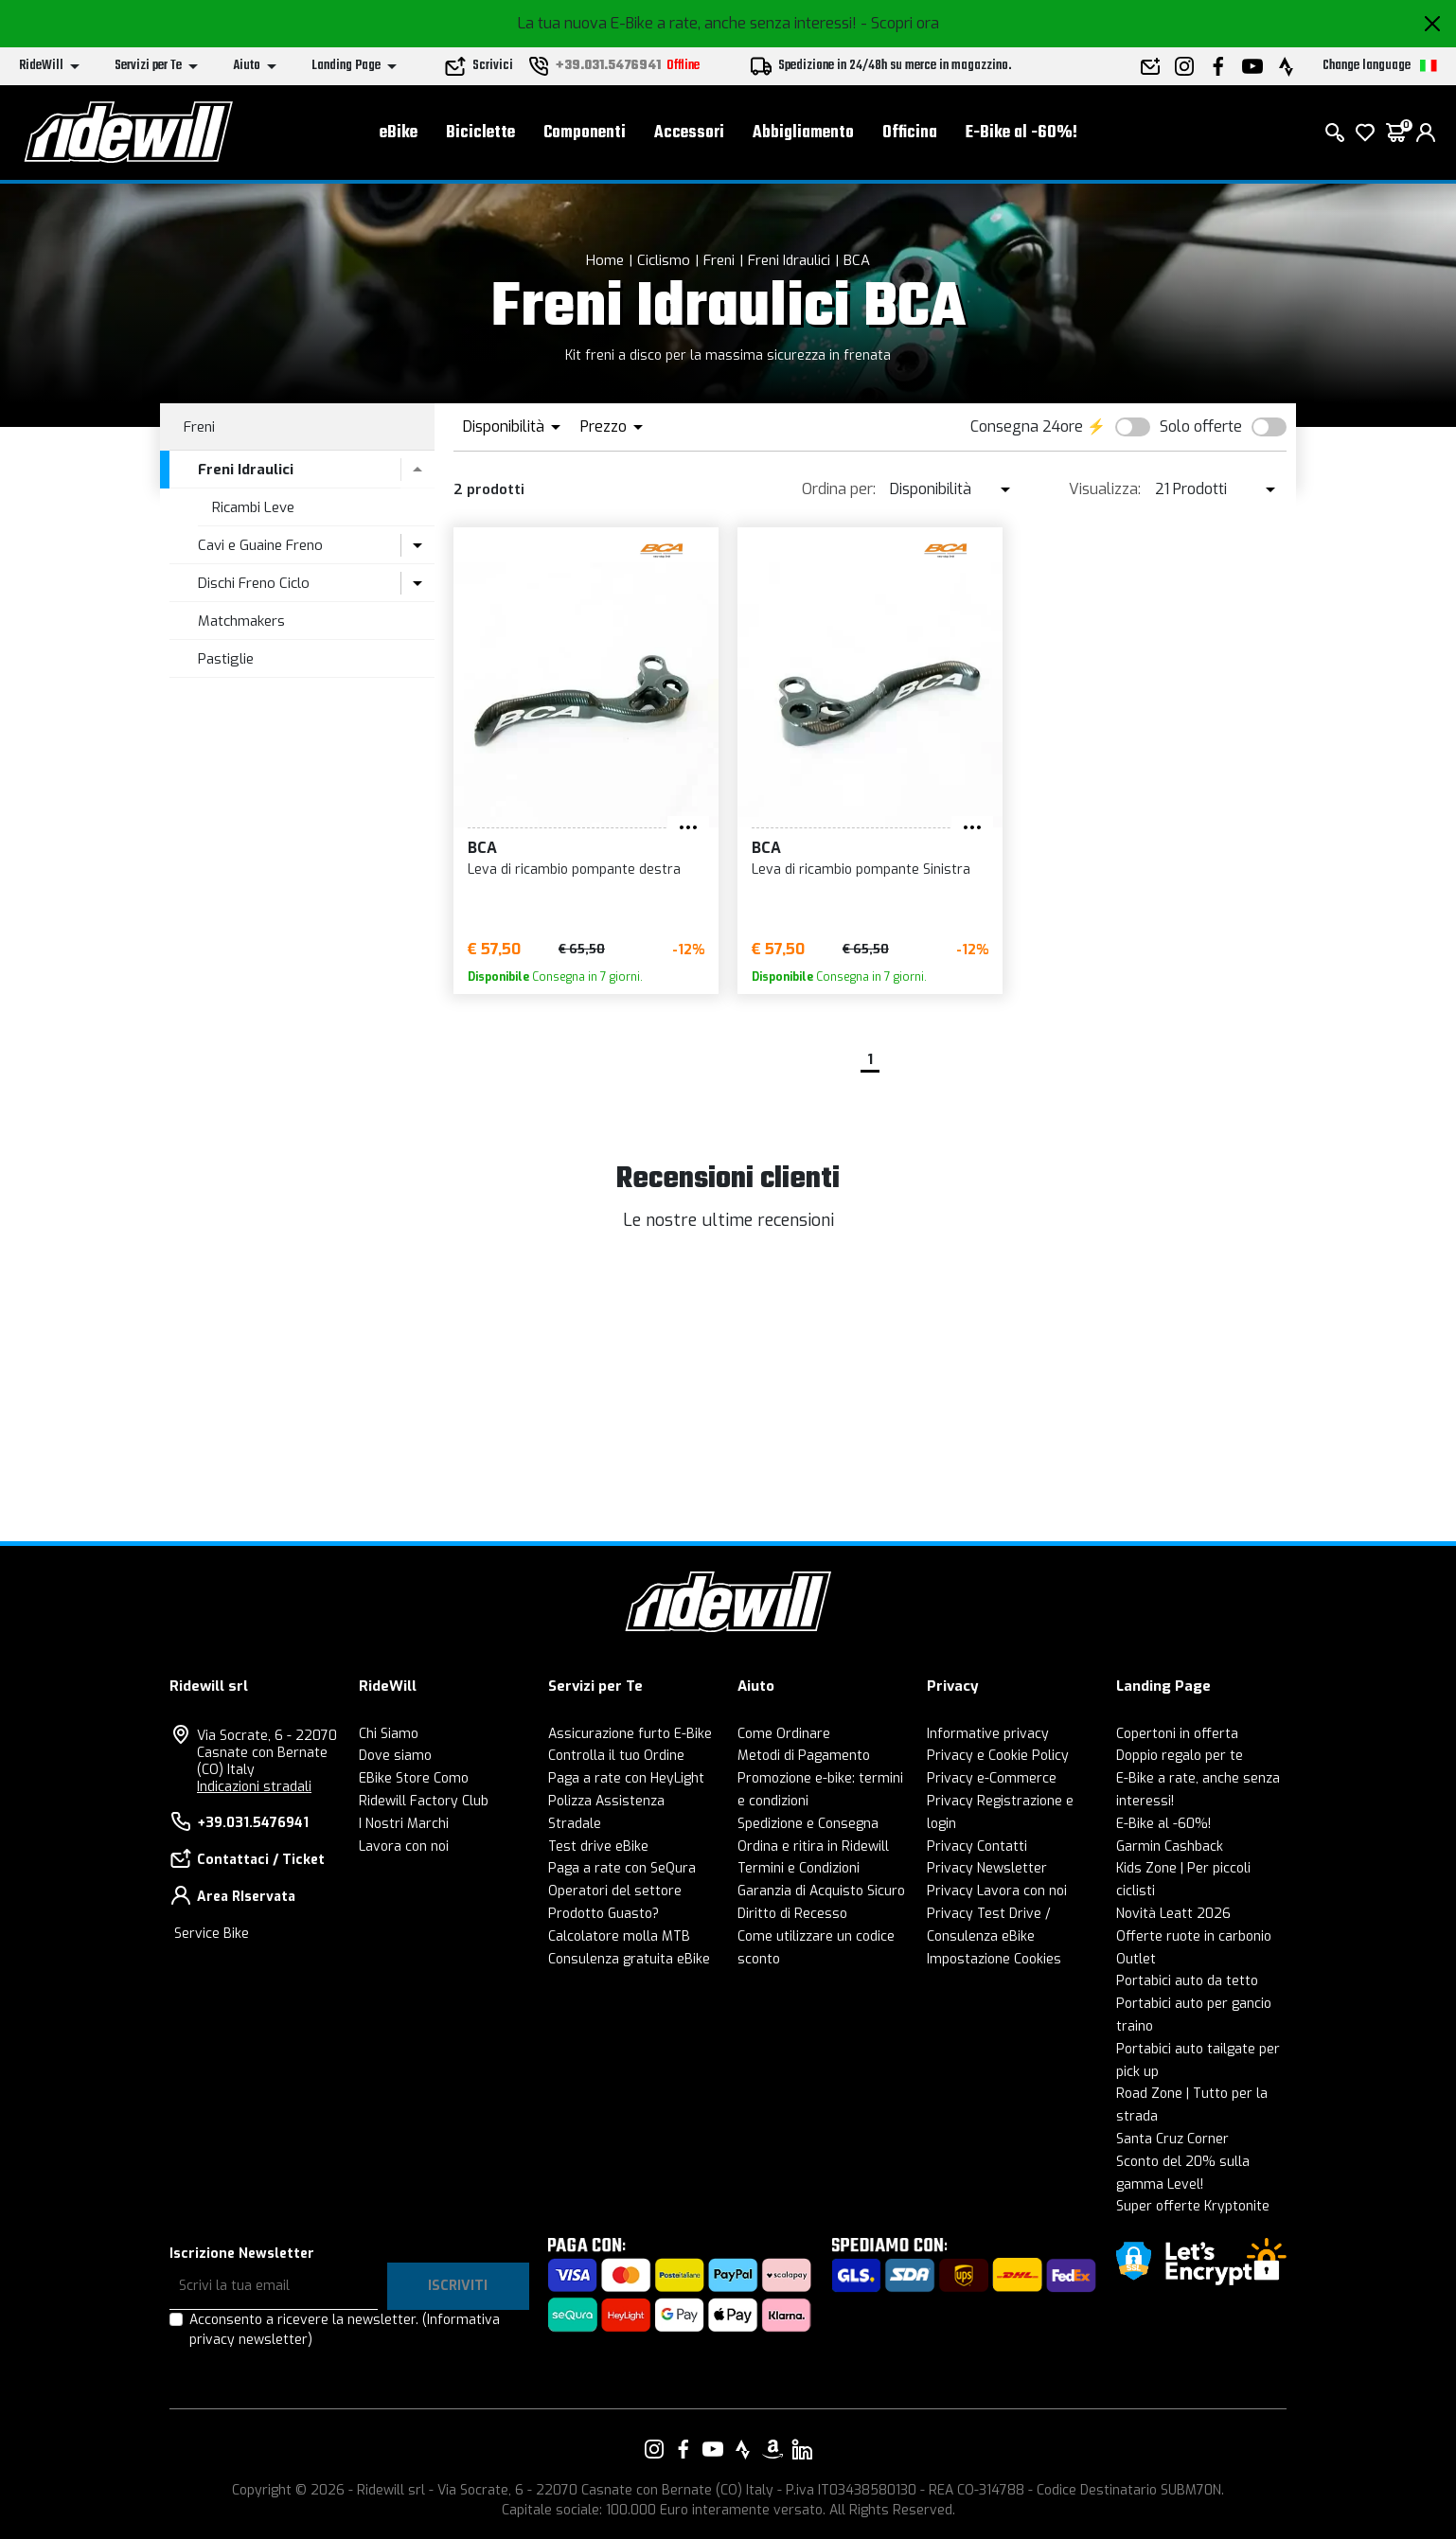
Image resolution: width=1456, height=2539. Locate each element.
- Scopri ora (900, 23)
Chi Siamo (388, 1734)
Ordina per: (839, 489)
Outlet (1136, 1959)
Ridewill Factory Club (423, 1801)
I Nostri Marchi (404, 1824)
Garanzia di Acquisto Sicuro (821, 1891)
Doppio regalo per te (1179, 1756)
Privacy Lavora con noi (997, 1891)
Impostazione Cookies (994, 1959)
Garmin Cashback (1169, 1846)
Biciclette (480, 133)
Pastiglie (226, 658)
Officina (909, 133)
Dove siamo (395, 1756)
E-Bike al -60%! (1021, 133)
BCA (856, 260)
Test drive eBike (598, 1846)
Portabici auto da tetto (1187, 1981)
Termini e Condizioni (798, 1868)
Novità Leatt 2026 (1173, 1914)
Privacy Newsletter (987, 1868)
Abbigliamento (803, 133)
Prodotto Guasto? (603, 1914)
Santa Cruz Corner (1172, 2139)
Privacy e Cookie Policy (998, 1756)
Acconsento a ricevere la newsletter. (344, 2330)
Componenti (584, 133)
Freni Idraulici (789, 260)
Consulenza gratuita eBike (629, 1959)
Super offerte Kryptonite (1193, 2206)
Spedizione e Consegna (808, 1824)
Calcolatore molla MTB (619, 1936)
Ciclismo (663, 260)
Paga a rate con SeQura (622, 1868)
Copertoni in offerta (1177, 1734)
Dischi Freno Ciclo (254, 583)
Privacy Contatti (977, 1846)
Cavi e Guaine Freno (260, 545)
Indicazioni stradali (254, 1787)
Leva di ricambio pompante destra (574, 870)
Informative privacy (988, 1734)
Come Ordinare (783, 1734)
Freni (719, 260)
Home (605, 260)
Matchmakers (241, 621)
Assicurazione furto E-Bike (630, 1734)
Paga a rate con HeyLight (626, 1778)
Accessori (689, 133)
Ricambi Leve (253, 507)
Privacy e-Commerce (991, 1778)
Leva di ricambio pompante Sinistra (861, 870)
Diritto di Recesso (792, 1914)
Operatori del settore (615, 1891)
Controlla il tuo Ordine (616, 1756)
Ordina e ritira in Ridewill (813, 1846)
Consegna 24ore (1026, 426)
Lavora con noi (404, 1846)
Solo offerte (1201, 426)
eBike (398, 133)
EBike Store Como (414, 1778)
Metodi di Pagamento (803, 1756)
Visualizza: (1105, 489)
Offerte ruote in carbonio (1193, 1936)
